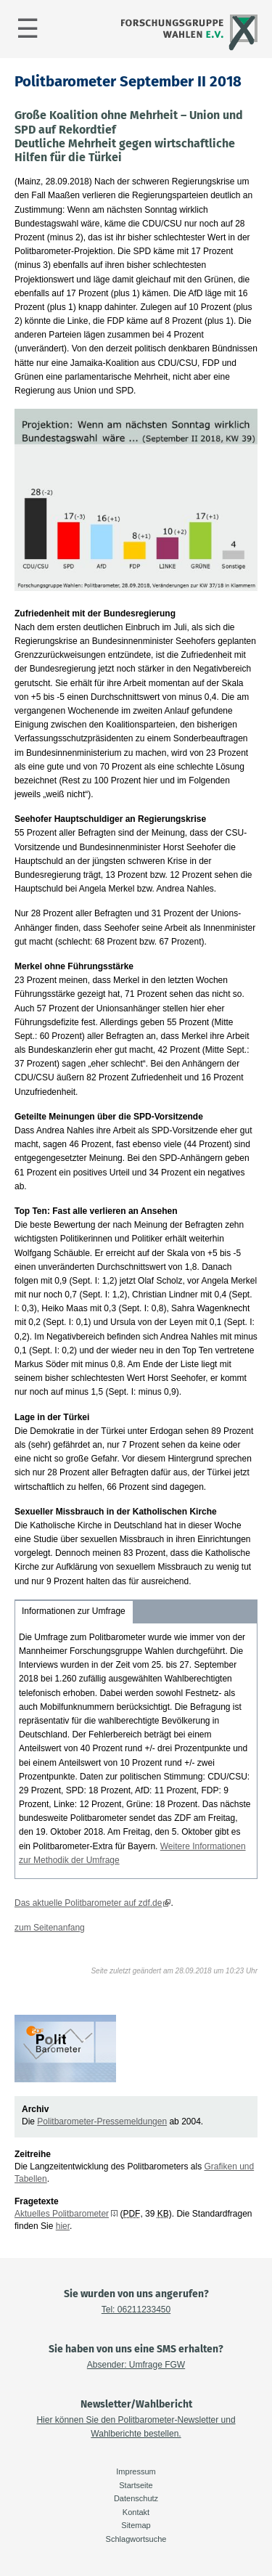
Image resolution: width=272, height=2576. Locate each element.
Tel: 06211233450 (136, 2309)
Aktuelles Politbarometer (62, 2214)
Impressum (135, 2471)
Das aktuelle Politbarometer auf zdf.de (88, 1903)
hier (63, 2226)
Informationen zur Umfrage (73, 1611)
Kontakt (136, 2512)
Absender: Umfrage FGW (136, 2365)
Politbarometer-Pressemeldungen (102, 2121)
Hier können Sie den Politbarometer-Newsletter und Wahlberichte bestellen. (135, 2427)
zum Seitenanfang (50, 1928)
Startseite (135, 2485)
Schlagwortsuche (136, 2539)
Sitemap (135, 2525)
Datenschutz (136, 2498)
